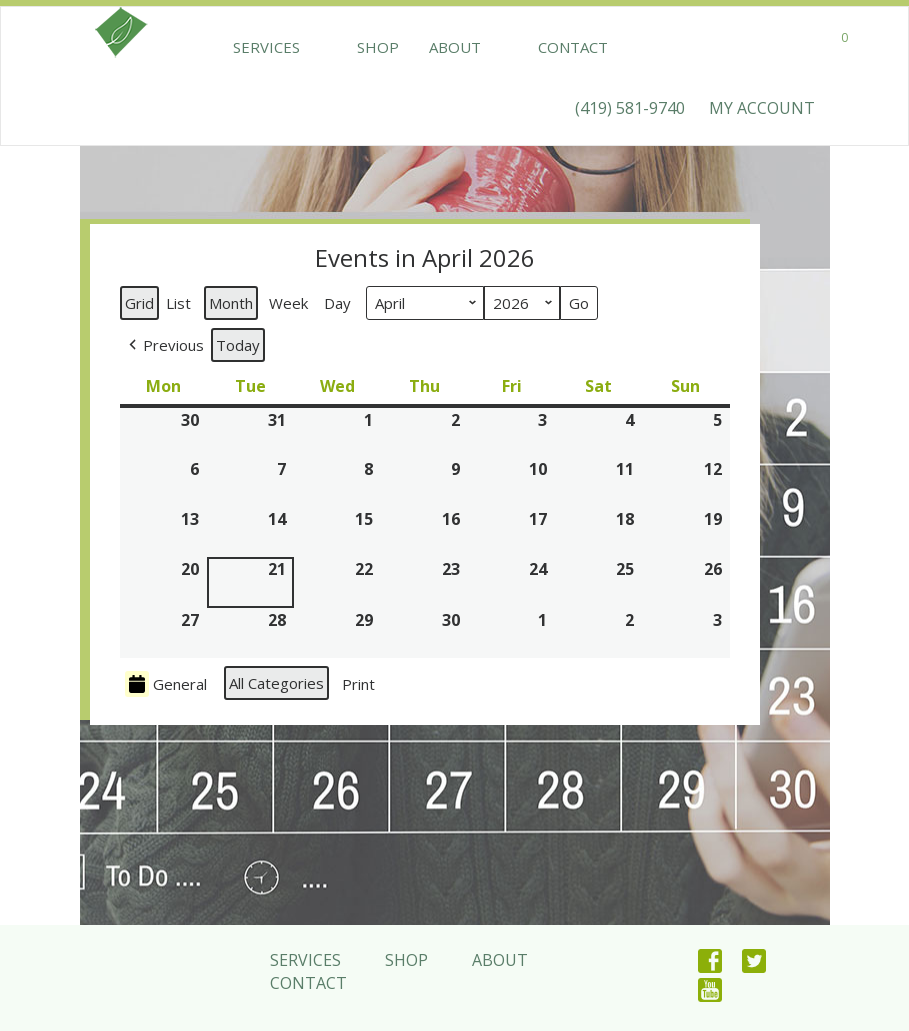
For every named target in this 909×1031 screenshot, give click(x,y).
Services (266, 47)
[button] (164, 345)
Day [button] (337, 303)
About (428, 47)
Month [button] (231, 303)
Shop (351, 47)
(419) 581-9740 (630, 108)
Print (358, 687)
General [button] (166, 684)
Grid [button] (140, 306)
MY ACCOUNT (762, 108)
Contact (519, 47)
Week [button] (288, 303)
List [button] (180, 306)
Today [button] (238, 345)
